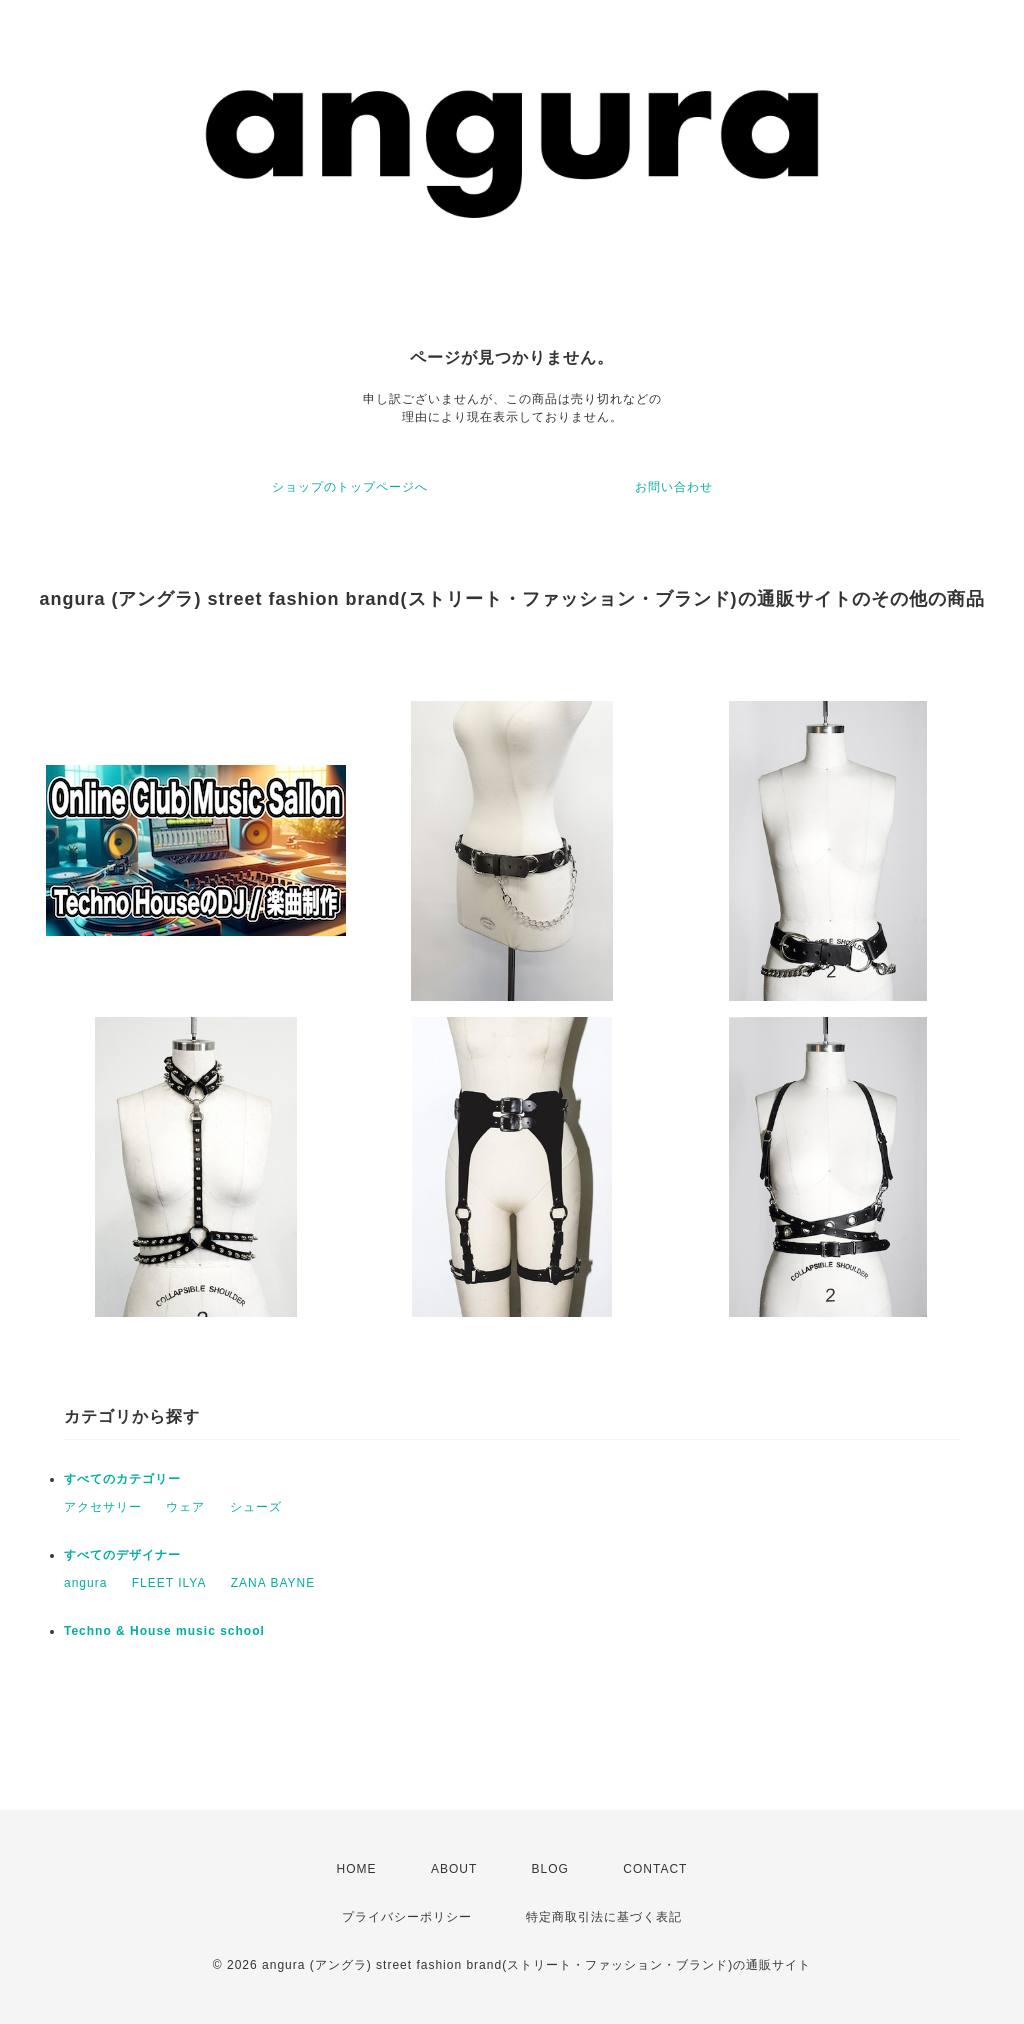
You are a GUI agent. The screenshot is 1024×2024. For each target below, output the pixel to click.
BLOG (550, 1869)
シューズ (256, 1507)
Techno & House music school (164, 1631)
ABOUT (454, 1869)
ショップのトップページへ (350, 487)
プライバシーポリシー (407, 1917)
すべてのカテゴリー (122, 1479)
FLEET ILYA (169, 1583)
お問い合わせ (674, 487)
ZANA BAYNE (273, 1583)
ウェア (185, 1507)
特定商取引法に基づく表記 (604, 1917)
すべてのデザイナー (122, 1555)
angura (85, 1583)
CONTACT (655, 1869)
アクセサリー (103, 1507)
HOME (357, 1869)
